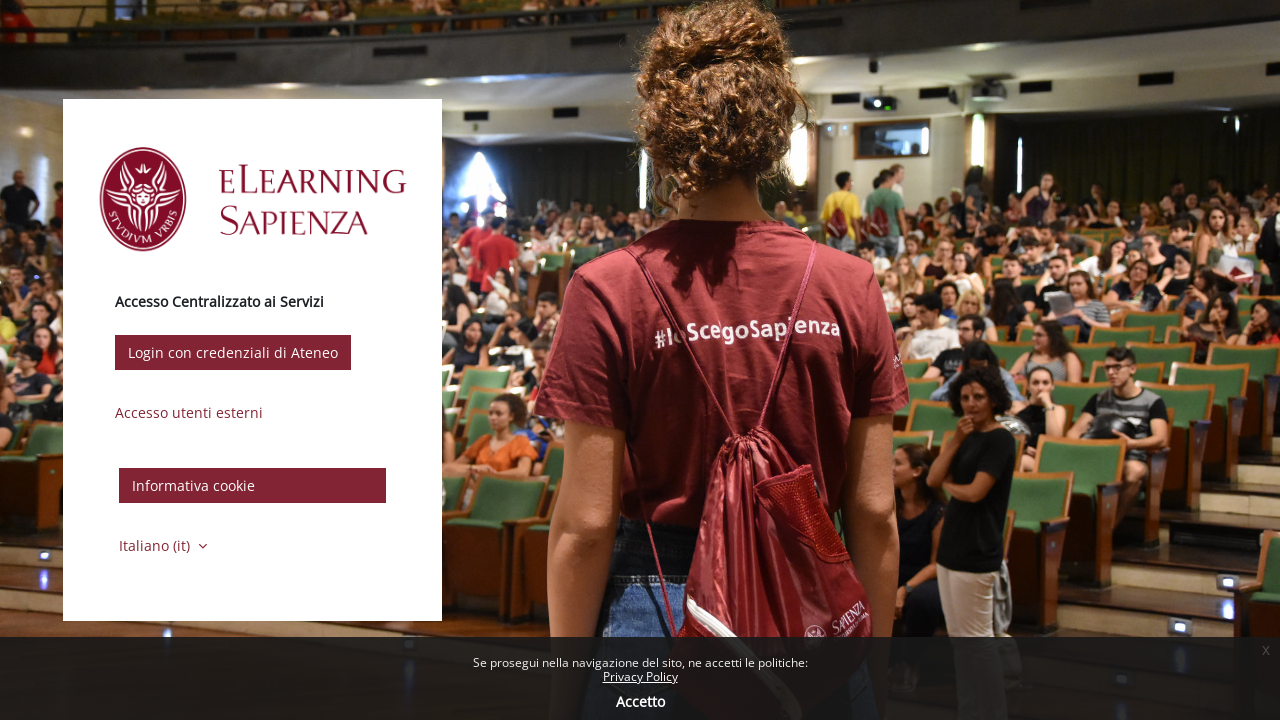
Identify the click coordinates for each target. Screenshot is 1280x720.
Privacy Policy (640, 676)
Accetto (640, 701)
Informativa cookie (193, 485)
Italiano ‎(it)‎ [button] (156, 545)
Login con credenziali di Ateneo (233, 352)
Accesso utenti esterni (189, 412)
